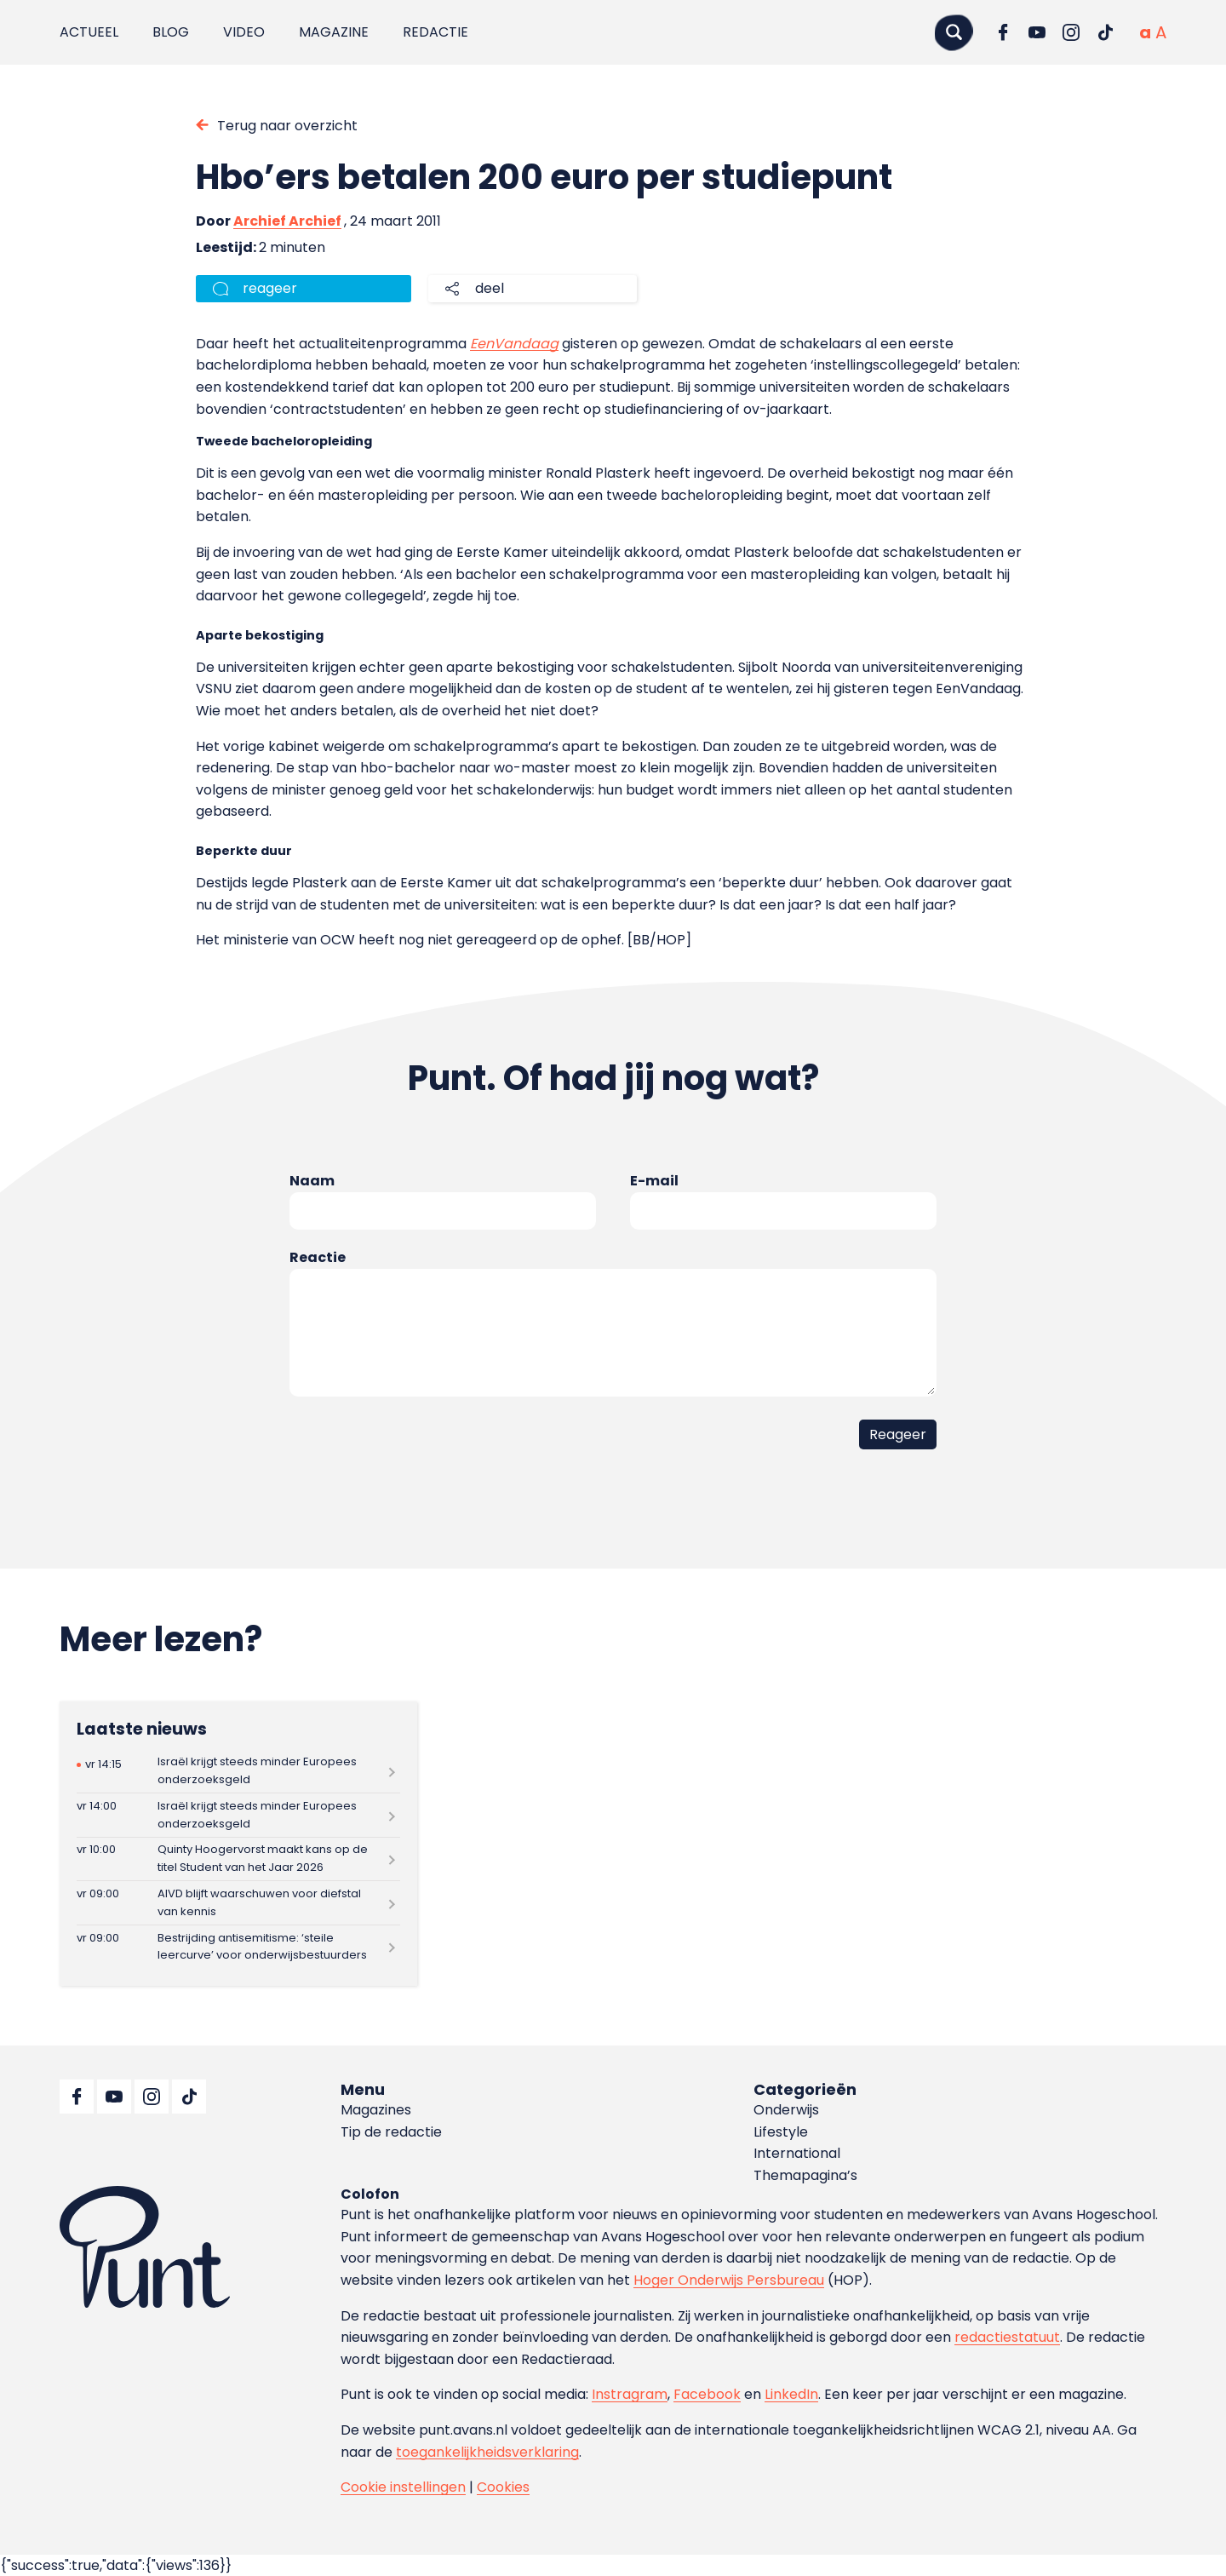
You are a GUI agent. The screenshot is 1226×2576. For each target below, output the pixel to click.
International (796, 2153)
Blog (170, 32)
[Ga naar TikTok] (1105, 32)
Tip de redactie (391, 2132)
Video (244, 32)
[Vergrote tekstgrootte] (1160, 32)
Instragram (629, 2394)
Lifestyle (780, 2132)
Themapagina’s (805, 2175)
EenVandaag (514, 343)
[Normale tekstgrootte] (1145, 32)
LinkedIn (791, 2394)
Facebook (707, 2394)
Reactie (317, 1257)
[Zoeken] (953, 32)
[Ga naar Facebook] (1003, 32)
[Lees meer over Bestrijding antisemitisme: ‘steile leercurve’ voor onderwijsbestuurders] (238, 1947)
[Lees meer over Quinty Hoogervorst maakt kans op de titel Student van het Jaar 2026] (238, 1859)
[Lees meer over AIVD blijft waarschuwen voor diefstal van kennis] (238, 1903)
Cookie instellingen (403, 2487)
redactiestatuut (1007, 2337)
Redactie (435, 32)
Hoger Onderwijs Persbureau (728, 2280)
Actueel (89, 32)
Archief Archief (287, 221)
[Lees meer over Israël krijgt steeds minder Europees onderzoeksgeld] (238, 1771)
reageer (270, 288)
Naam (312, 1180)
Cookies (503, 2487)
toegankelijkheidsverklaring (487, 2452)
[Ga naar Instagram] (1071, 32)
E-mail (654, 1180)
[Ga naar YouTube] (1037, 32)
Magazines (376, 2110)
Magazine (334, 32)
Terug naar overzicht (287, 125)
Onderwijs (786, 2110)
